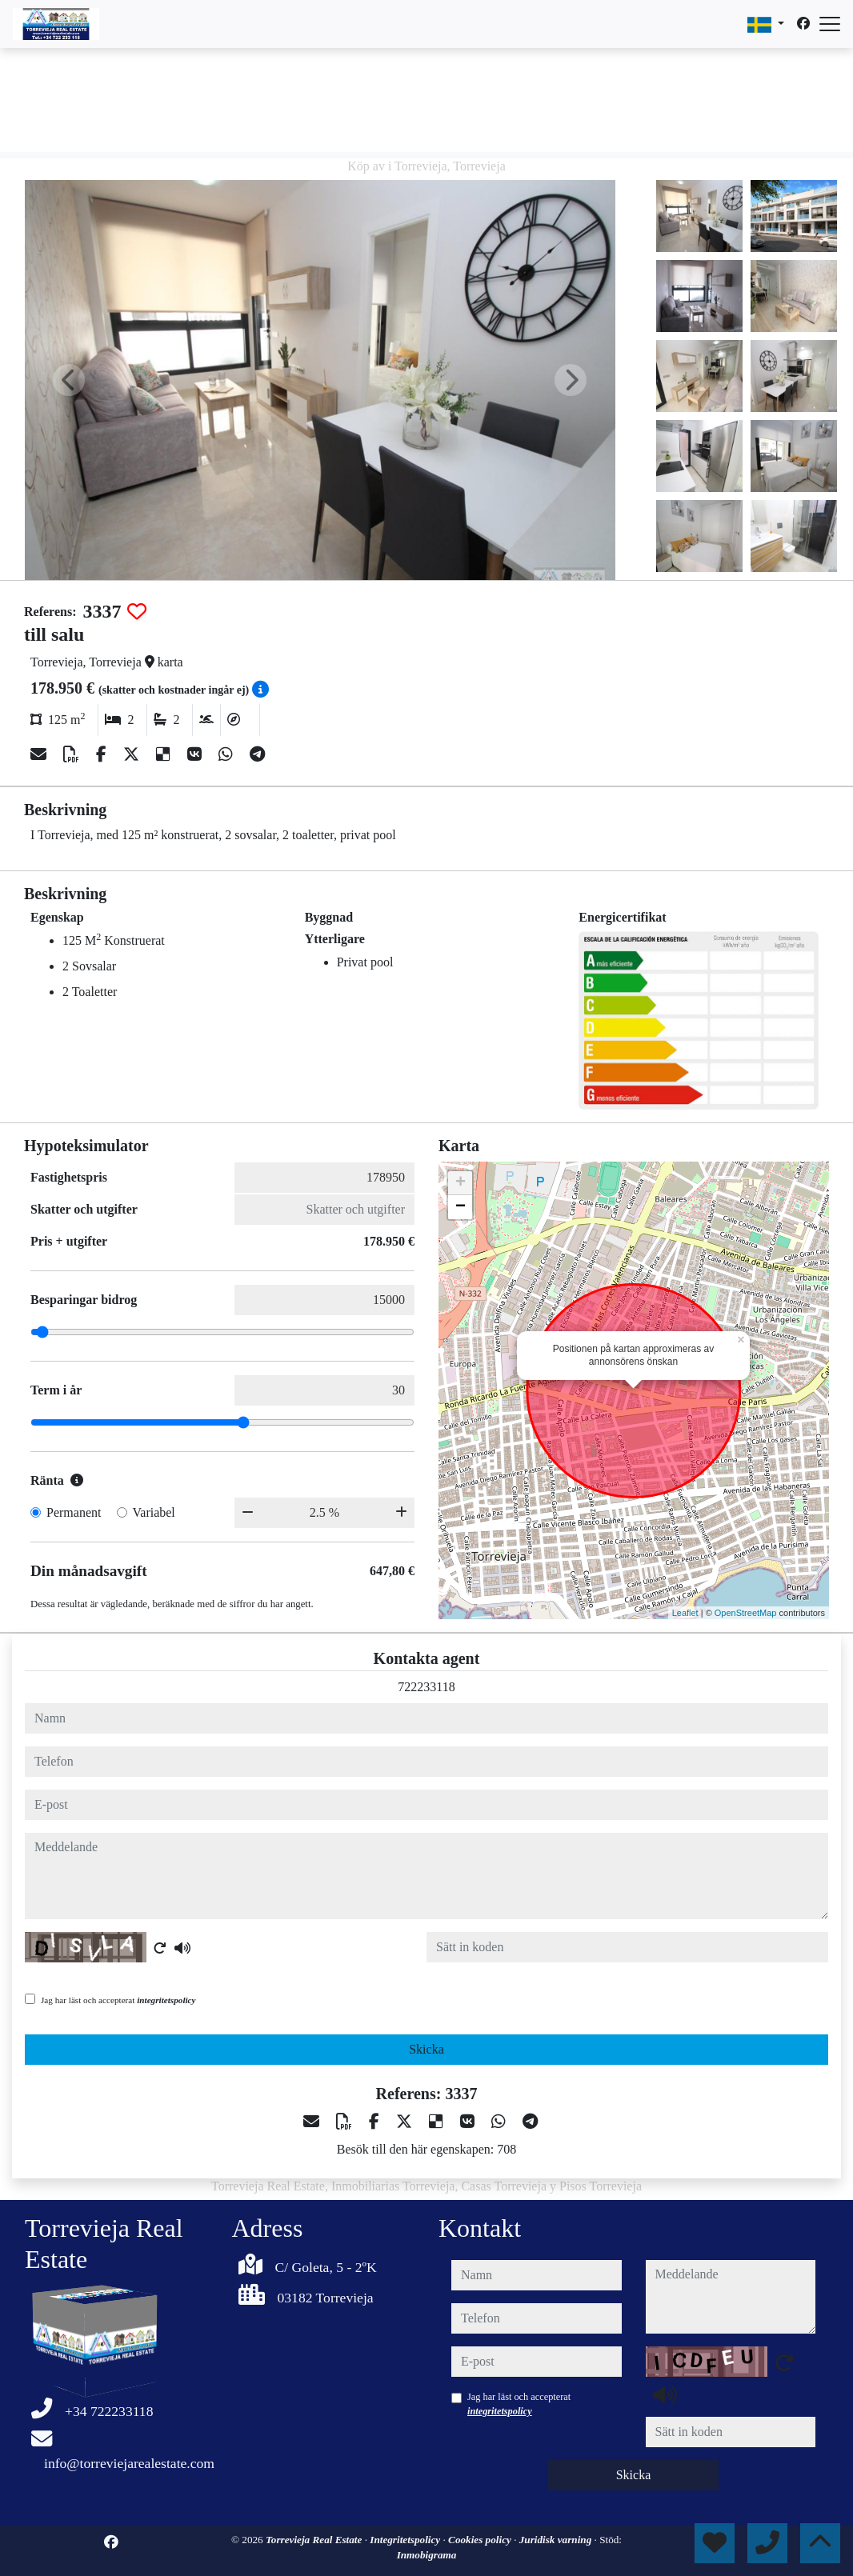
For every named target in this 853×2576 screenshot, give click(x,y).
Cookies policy (481, 2540)
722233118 (426, 1687)
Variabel (154, 1512)
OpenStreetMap (746, 1613)
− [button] (460, 1207)
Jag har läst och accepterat (118, 2000)
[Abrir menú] (829, 24)
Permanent (73, 1512)
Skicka (426, 2049)
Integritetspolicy (406, 2540)
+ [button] (460, 1183)
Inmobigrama (427, 2555)
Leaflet (685, 1613)
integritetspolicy (166, 2000)
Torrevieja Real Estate (315, 2540)
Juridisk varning (557, 2540)
